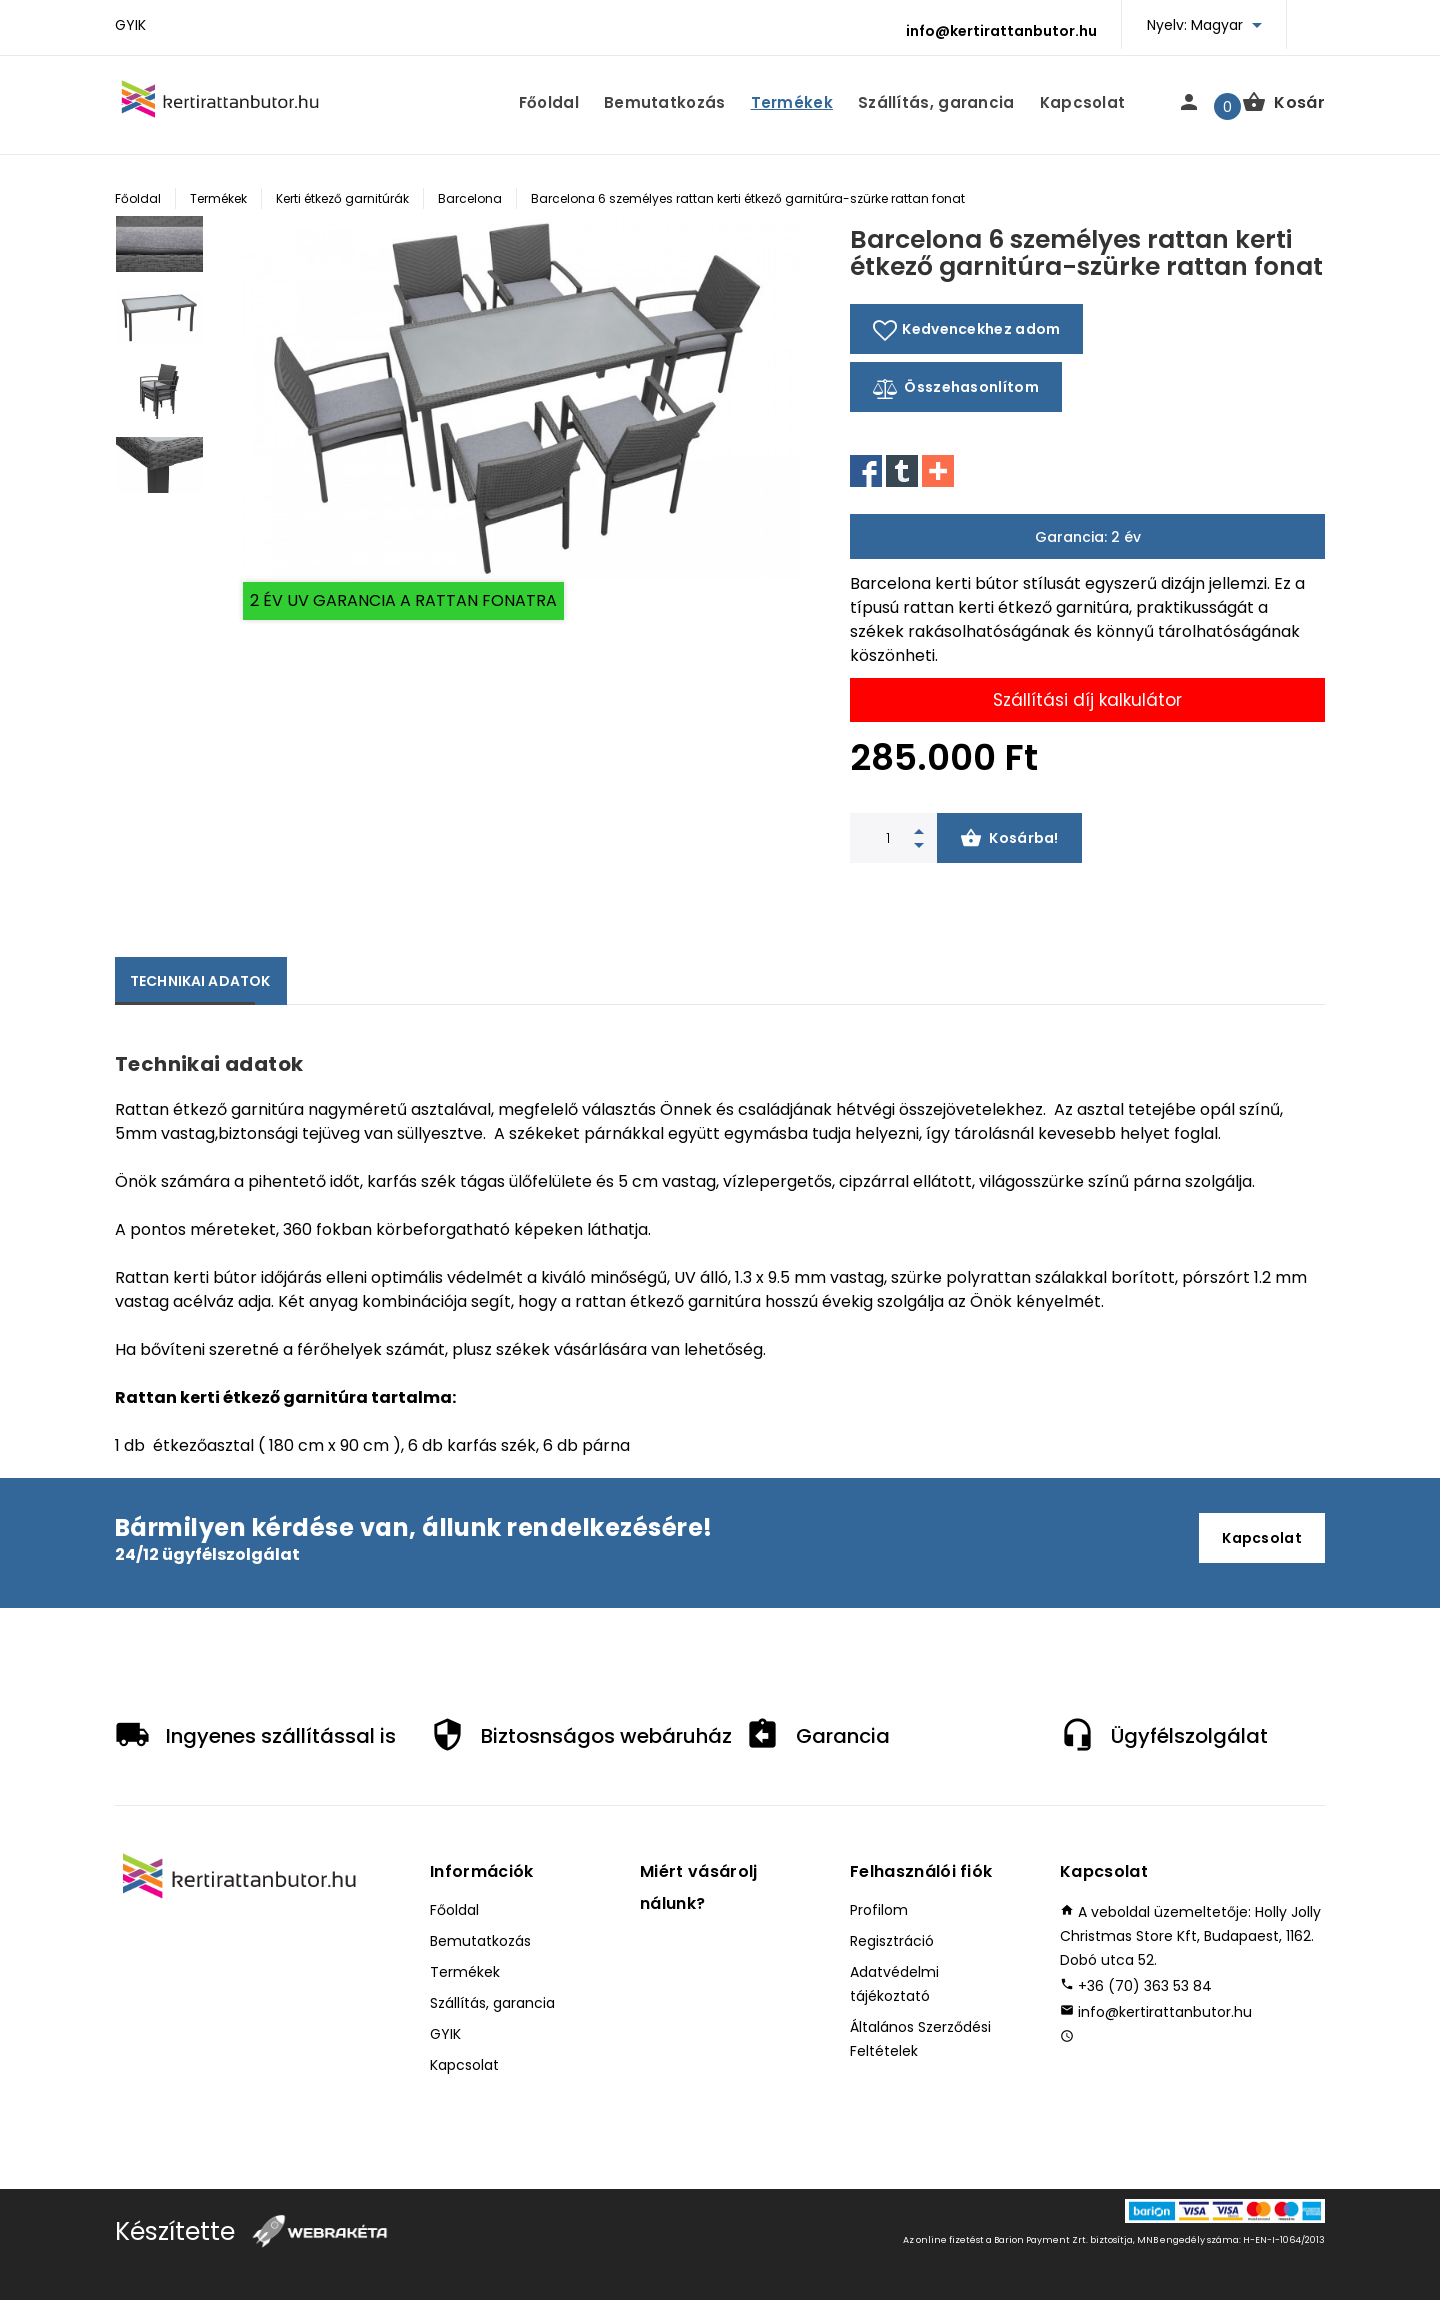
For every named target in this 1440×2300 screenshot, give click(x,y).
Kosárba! (1009, 840)
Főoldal (549, 102)
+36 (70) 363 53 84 (1145, 1986)
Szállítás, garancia (936, 102)
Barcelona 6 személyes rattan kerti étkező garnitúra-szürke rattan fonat (748, 198)
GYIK (130, 25)
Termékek (792, 102)
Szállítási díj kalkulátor (1087, 700)
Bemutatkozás (665, 102)
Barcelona (470, 198)
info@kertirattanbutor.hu (1001, 31)
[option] (159, 252)
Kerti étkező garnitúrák (342, 198)
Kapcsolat (1083, 102)
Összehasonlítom (956, 389)
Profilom (879, 1910)
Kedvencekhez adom (966, 330)
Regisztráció (892, 1941)
